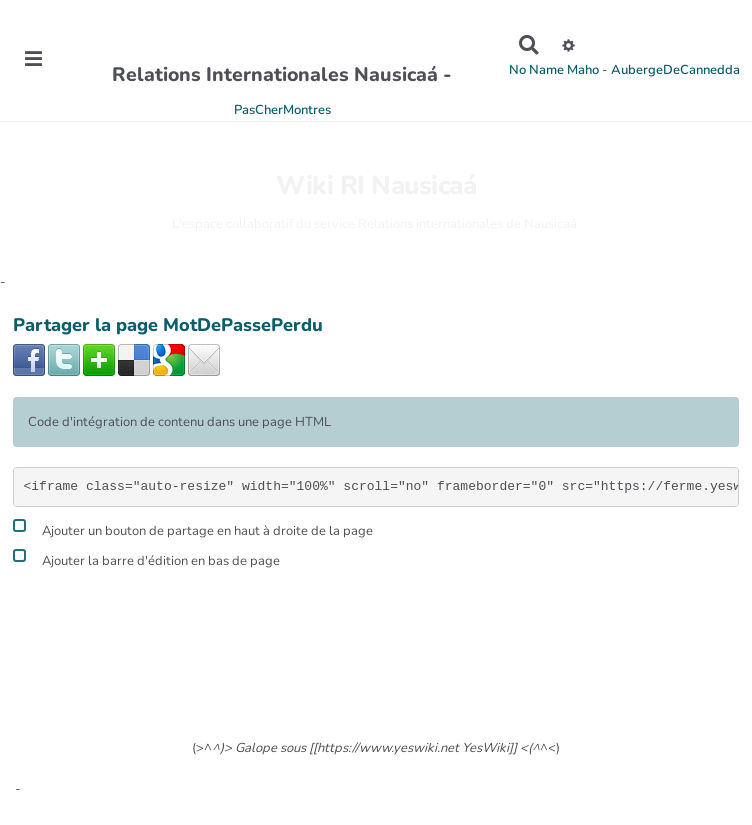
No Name (536, 70)
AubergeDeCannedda (675, 70)
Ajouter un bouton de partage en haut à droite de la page (193, 528)
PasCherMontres (282, 110)
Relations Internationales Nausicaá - (282, 74)
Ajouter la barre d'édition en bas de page (146, 558)
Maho (583, 70)
